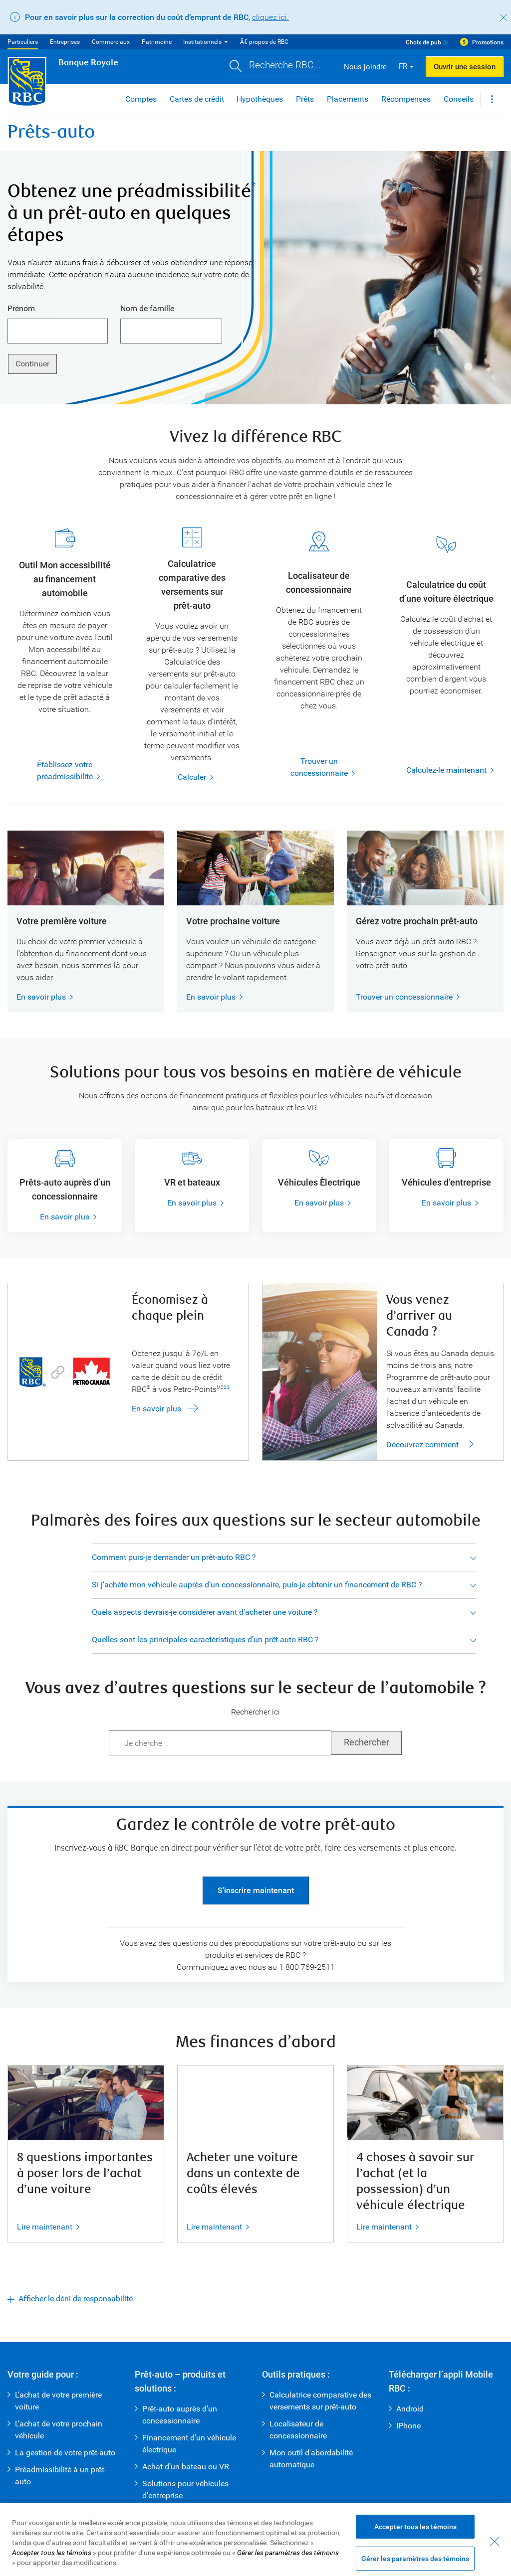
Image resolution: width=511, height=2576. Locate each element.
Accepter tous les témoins (415, 2554)
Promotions (488, 42)
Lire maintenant (44, 2227)
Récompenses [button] (406, 99)
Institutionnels (202, 41)
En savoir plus (41, 997)
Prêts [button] (305, 99)
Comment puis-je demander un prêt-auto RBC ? (174, 1557)
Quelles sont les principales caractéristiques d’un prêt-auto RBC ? (205, 1639)
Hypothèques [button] (260, 99)
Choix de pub (423, 42)
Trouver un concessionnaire (309, 767)
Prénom (21, 308)
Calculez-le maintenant (446, 770)
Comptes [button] (141, 99)
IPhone (408, 2425)
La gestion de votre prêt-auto (65, 2452)
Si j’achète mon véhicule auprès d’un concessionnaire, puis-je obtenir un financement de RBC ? (257, 1584)
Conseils (459, 99)
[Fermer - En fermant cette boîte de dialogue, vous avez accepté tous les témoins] (495, 2569)
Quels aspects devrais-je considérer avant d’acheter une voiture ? (205, 1612)
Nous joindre (365, 66)
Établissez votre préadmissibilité (54, 771)
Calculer (192, 777)
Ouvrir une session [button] (465, 66)
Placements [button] (347, 99)
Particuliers (22, 41)
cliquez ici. (270, 17)
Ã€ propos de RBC (264, 41)
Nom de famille (147, 308)
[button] (275, 66)
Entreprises (65, 41)
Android (410, 2408)
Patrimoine (157, 41)
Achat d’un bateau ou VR (185, 2466)
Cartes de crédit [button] (197, 99)
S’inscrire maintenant (256, 1890)
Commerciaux (111, 41)
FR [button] (403, 66)
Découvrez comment (422, 1445)
